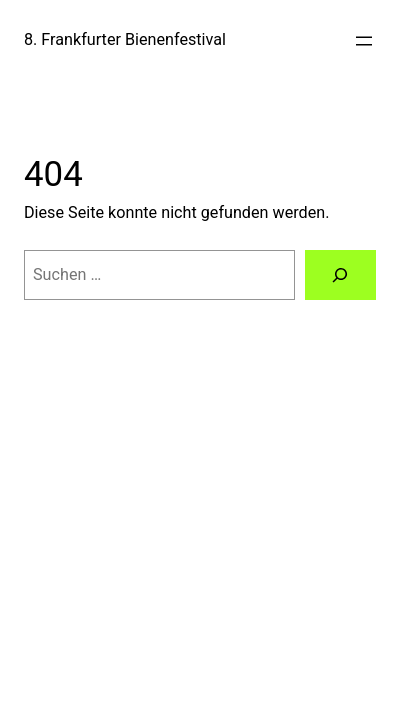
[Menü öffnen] (364, 41)
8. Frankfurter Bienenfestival (125, 39)
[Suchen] (340, 275)
